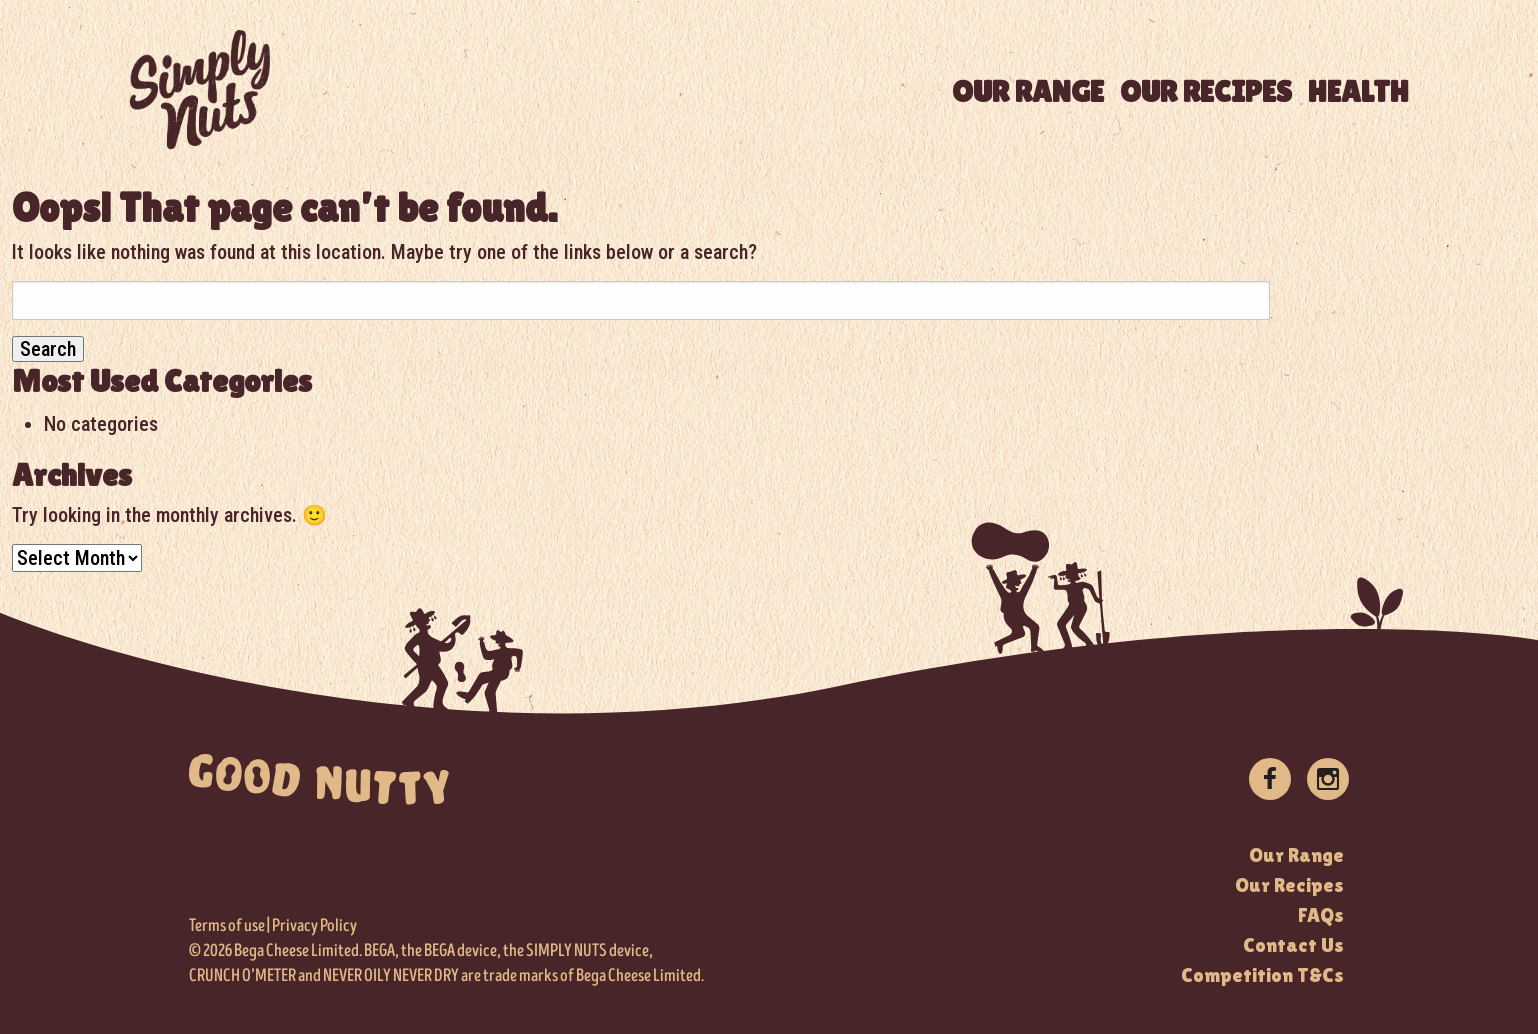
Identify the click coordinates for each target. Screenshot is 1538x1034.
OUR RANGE (1028, 91)
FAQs (1321, 915)
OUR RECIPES (1206, 91)
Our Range (1296, 855)
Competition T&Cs (1262, 975)
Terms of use (227, 926)
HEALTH (1358, 91)
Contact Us (1293, 945)
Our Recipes (1289, 885)
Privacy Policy (314, 926)
